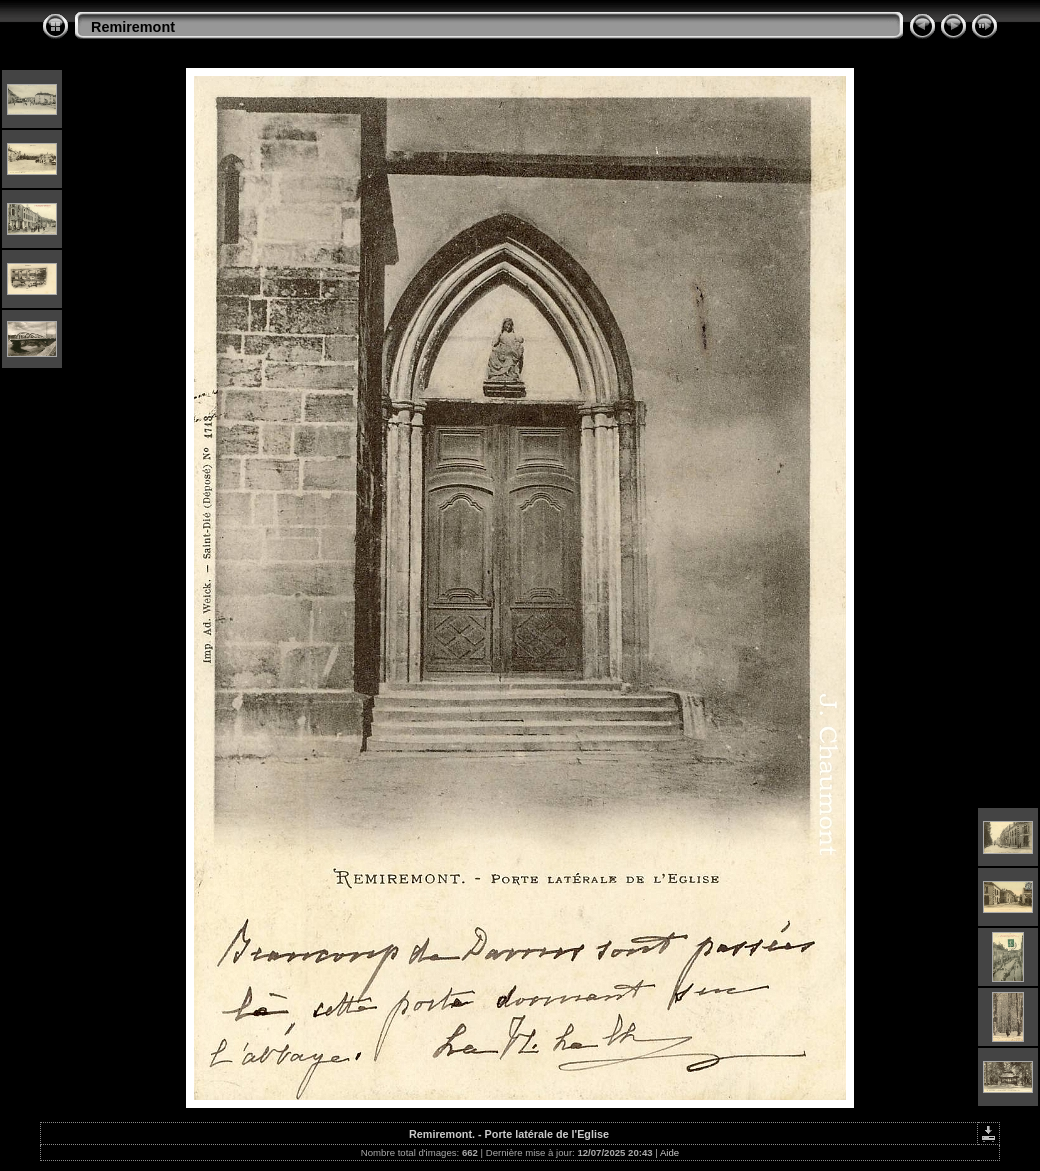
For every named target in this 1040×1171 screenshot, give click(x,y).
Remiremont (133, 27)
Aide (669, 1152)
